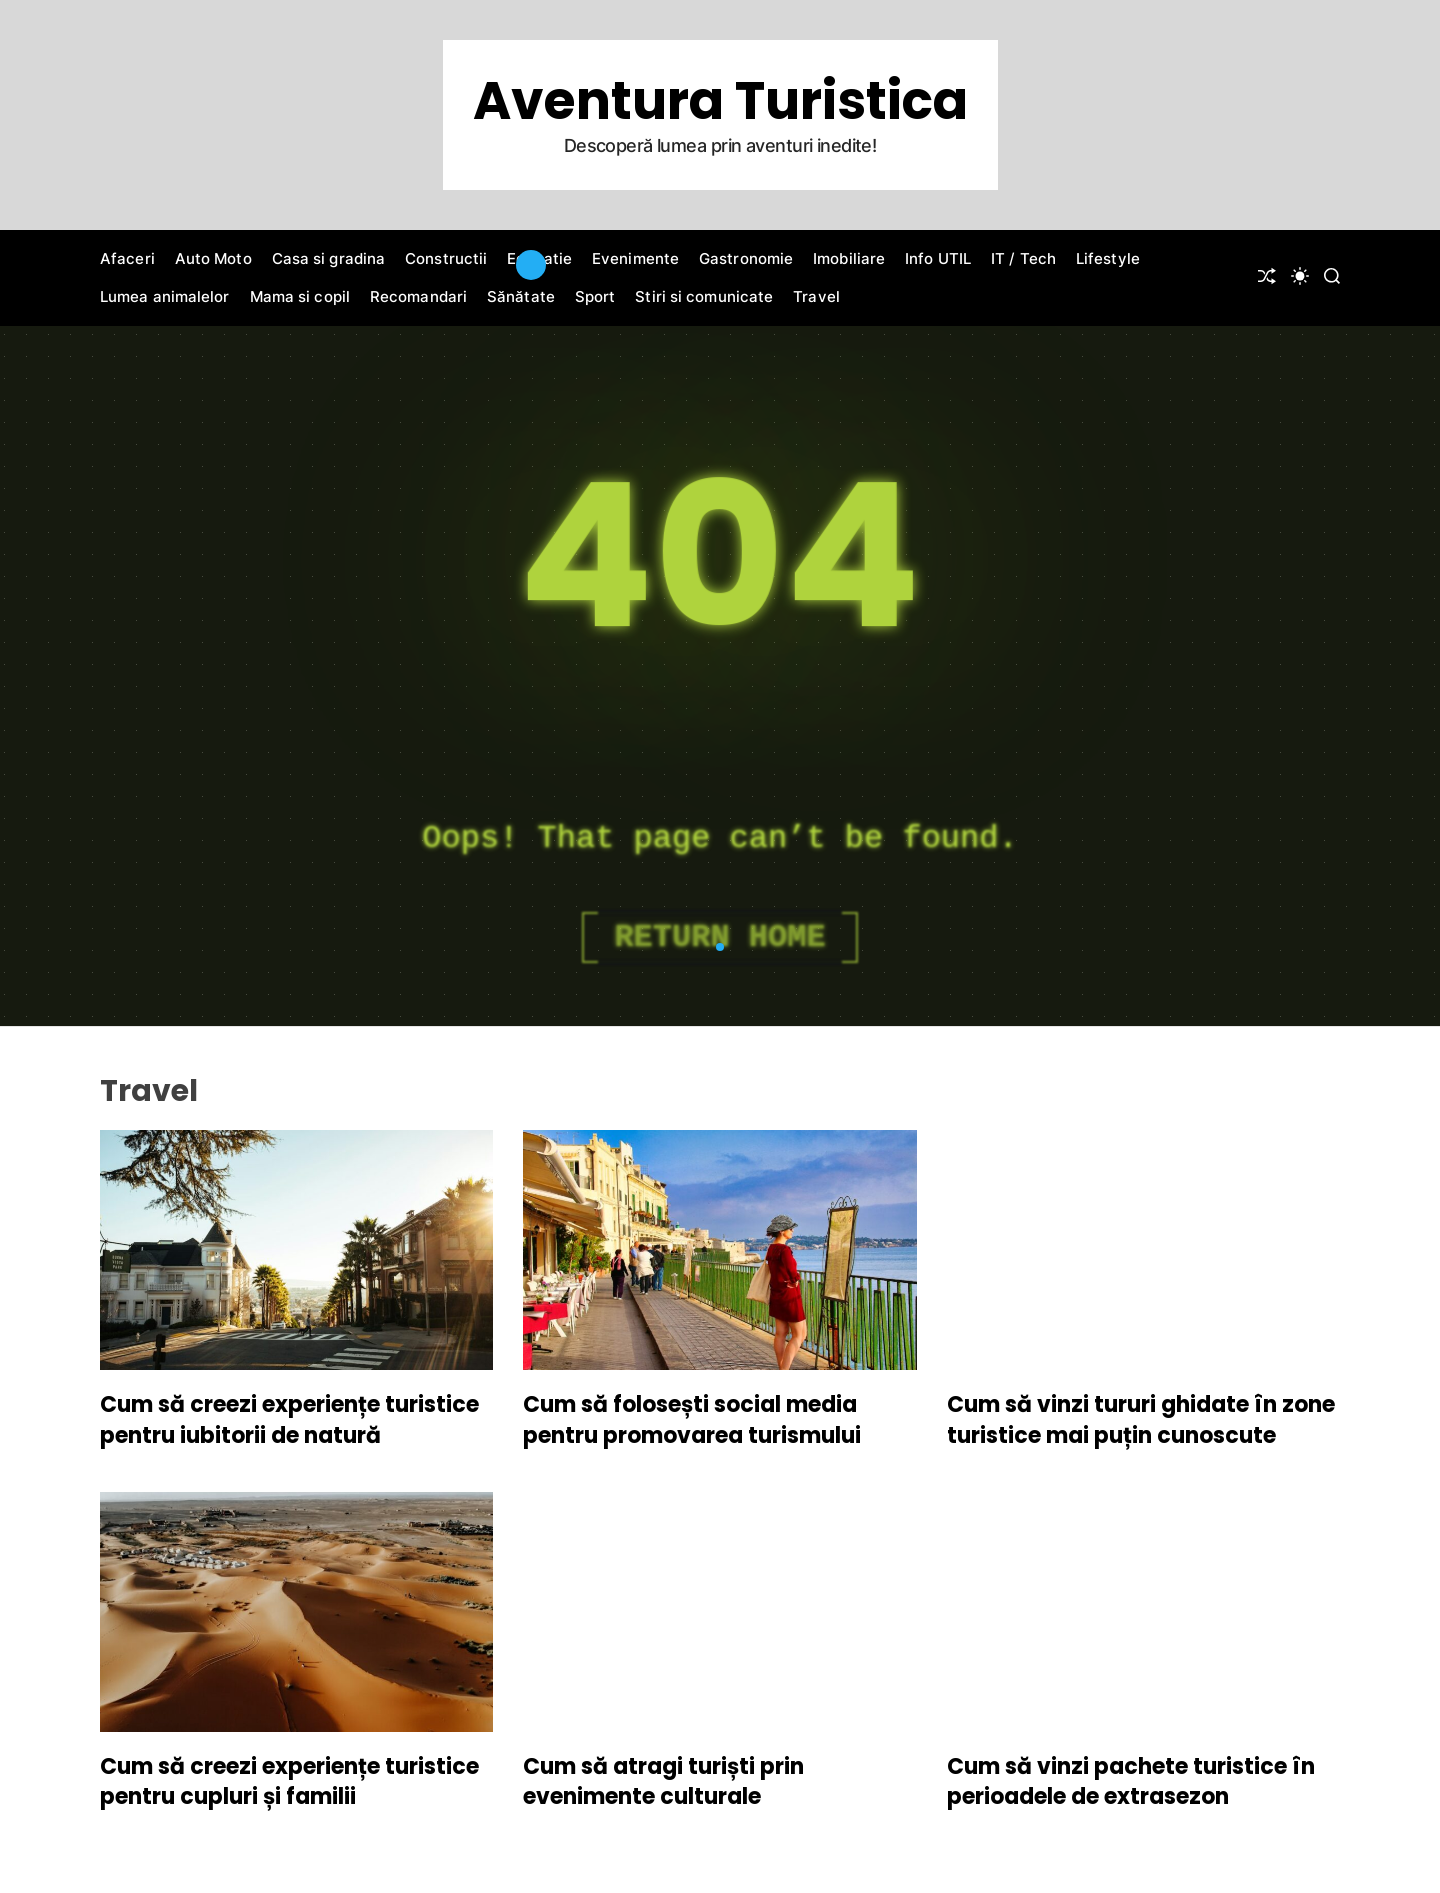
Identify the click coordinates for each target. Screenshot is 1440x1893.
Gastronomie (746, 258)
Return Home (719, 937)
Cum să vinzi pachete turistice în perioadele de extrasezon (1131, 1782)
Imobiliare (849, 258)
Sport (595, 296)
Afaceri (127, 258)
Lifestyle (1108, 258)
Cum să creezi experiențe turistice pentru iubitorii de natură (289, 1420)
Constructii (446, 258)
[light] (1300, 276)
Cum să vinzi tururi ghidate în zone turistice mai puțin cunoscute (1141, 1420)
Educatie (539, 258)
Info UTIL (938, 258)
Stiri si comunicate (704, 296)
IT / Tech (1023, 258)
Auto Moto (213, 258)
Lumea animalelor (165, 296)
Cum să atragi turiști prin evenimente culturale (663, 1782)
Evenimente (635, 258)
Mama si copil (300, 296)
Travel (816, 296)
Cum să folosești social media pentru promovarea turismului (692, 1420)
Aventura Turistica (720, 101)
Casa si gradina (329, 258)
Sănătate (521, 296)
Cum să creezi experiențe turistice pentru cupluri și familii (289, 1782)
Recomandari (418, 296)
